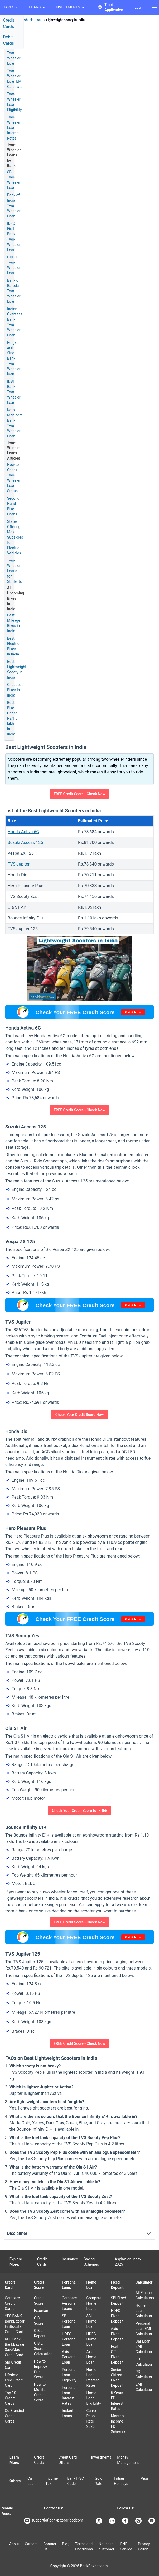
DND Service (126, 2546)
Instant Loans (67, 2413)
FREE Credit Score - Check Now (79, 794)
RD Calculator (144, 2374)
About (14, 2544)
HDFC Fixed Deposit (117, 2316)
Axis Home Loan (91, 2357)
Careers (31, 2544)
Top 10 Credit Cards (10, 2398)
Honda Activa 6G (23, 831)
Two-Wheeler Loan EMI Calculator (15, 79)
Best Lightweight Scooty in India (16, 669)
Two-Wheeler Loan (14, 58)
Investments (101, 2457)
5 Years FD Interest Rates (117, 2401)
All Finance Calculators (145, 2295)
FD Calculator (144, 2361)
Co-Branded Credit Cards (14, 2416)
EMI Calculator (144, 2387)
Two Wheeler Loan (29, 20)
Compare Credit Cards (12, 2303)
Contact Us (49, 2546)
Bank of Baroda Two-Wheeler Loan (14, 291)
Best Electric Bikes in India (13, 646)
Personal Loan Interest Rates (69, 2395)
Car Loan (31, 2481)
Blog (65, 2544)
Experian (41, 2311)
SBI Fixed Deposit (118, 2300)
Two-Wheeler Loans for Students (14, 571)
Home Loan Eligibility (93, 2398)
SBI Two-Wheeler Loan (14, 180)
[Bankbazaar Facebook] (125, 2521)
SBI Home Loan (91, 2321)
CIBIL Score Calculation (43, 2348)
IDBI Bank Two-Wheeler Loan (14, 392)
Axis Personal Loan (69, 2357)
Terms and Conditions (84, 2546)
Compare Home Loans (94, 2303)
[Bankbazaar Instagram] (139, 2521)
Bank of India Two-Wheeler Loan (14, 205)
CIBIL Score (39, 2320)
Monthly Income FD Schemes (118, 2424)
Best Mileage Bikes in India (13, 623)
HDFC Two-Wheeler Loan (14, 265)
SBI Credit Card (13, 2365)
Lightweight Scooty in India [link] (65, 20)
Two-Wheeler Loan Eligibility (14, 102)
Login (139, 7)
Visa (144, 2478)
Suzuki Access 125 (25, 842)
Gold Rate (99, 2481)
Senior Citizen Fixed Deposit (117, 2378)
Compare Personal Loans (69, 2303)
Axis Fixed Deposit (117, 2333)
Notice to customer (106, 2546)
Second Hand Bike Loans (13, 506)
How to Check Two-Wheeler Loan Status (14, 478)
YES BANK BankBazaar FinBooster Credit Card (14, 2324)
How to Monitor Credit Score (40, 2392)
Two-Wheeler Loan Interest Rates (14, 127)
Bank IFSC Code (75, 2481)
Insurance (70, 2259)
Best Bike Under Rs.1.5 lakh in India (12, 718)
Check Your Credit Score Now (79, 1415)
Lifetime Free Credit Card (14, 2380)
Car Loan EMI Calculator (144, 2346)
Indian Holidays (121, 2481)
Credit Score (39, 2300)
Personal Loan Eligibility (69, 2375)
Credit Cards (42, 2261)
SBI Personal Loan (69, 2321)
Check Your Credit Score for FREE (79, 1810)
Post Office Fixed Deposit (117, 2354)
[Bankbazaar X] (99, 2521)
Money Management (128, 2460)
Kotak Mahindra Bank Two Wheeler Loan (15, 423)
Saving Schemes (91, 2261)
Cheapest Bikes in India (15, 690)
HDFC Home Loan (91, 2339)
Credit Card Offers (68, 2460)
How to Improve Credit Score (40, 2369)
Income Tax (52, 2481)
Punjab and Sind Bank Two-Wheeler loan (14, 358)
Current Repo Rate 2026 (92, 2419)
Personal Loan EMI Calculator (144, 2328)
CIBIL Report (39, 2333)
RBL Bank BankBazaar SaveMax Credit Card (14, 2347)
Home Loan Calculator (144, 2310)
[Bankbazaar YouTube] (152, 2521)
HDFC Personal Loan (69, 2339)
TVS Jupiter (19, 864)
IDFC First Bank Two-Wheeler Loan (14, 236)
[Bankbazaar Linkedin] (112, 2521)
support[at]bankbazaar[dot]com (53, 2521)
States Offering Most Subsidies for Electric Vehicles (15, 537)
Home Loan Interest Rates (92, 2378)
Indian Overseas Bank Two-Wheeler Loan (14, 322)
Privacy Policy (144, 2546)
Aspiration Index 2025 (128, 2261)
